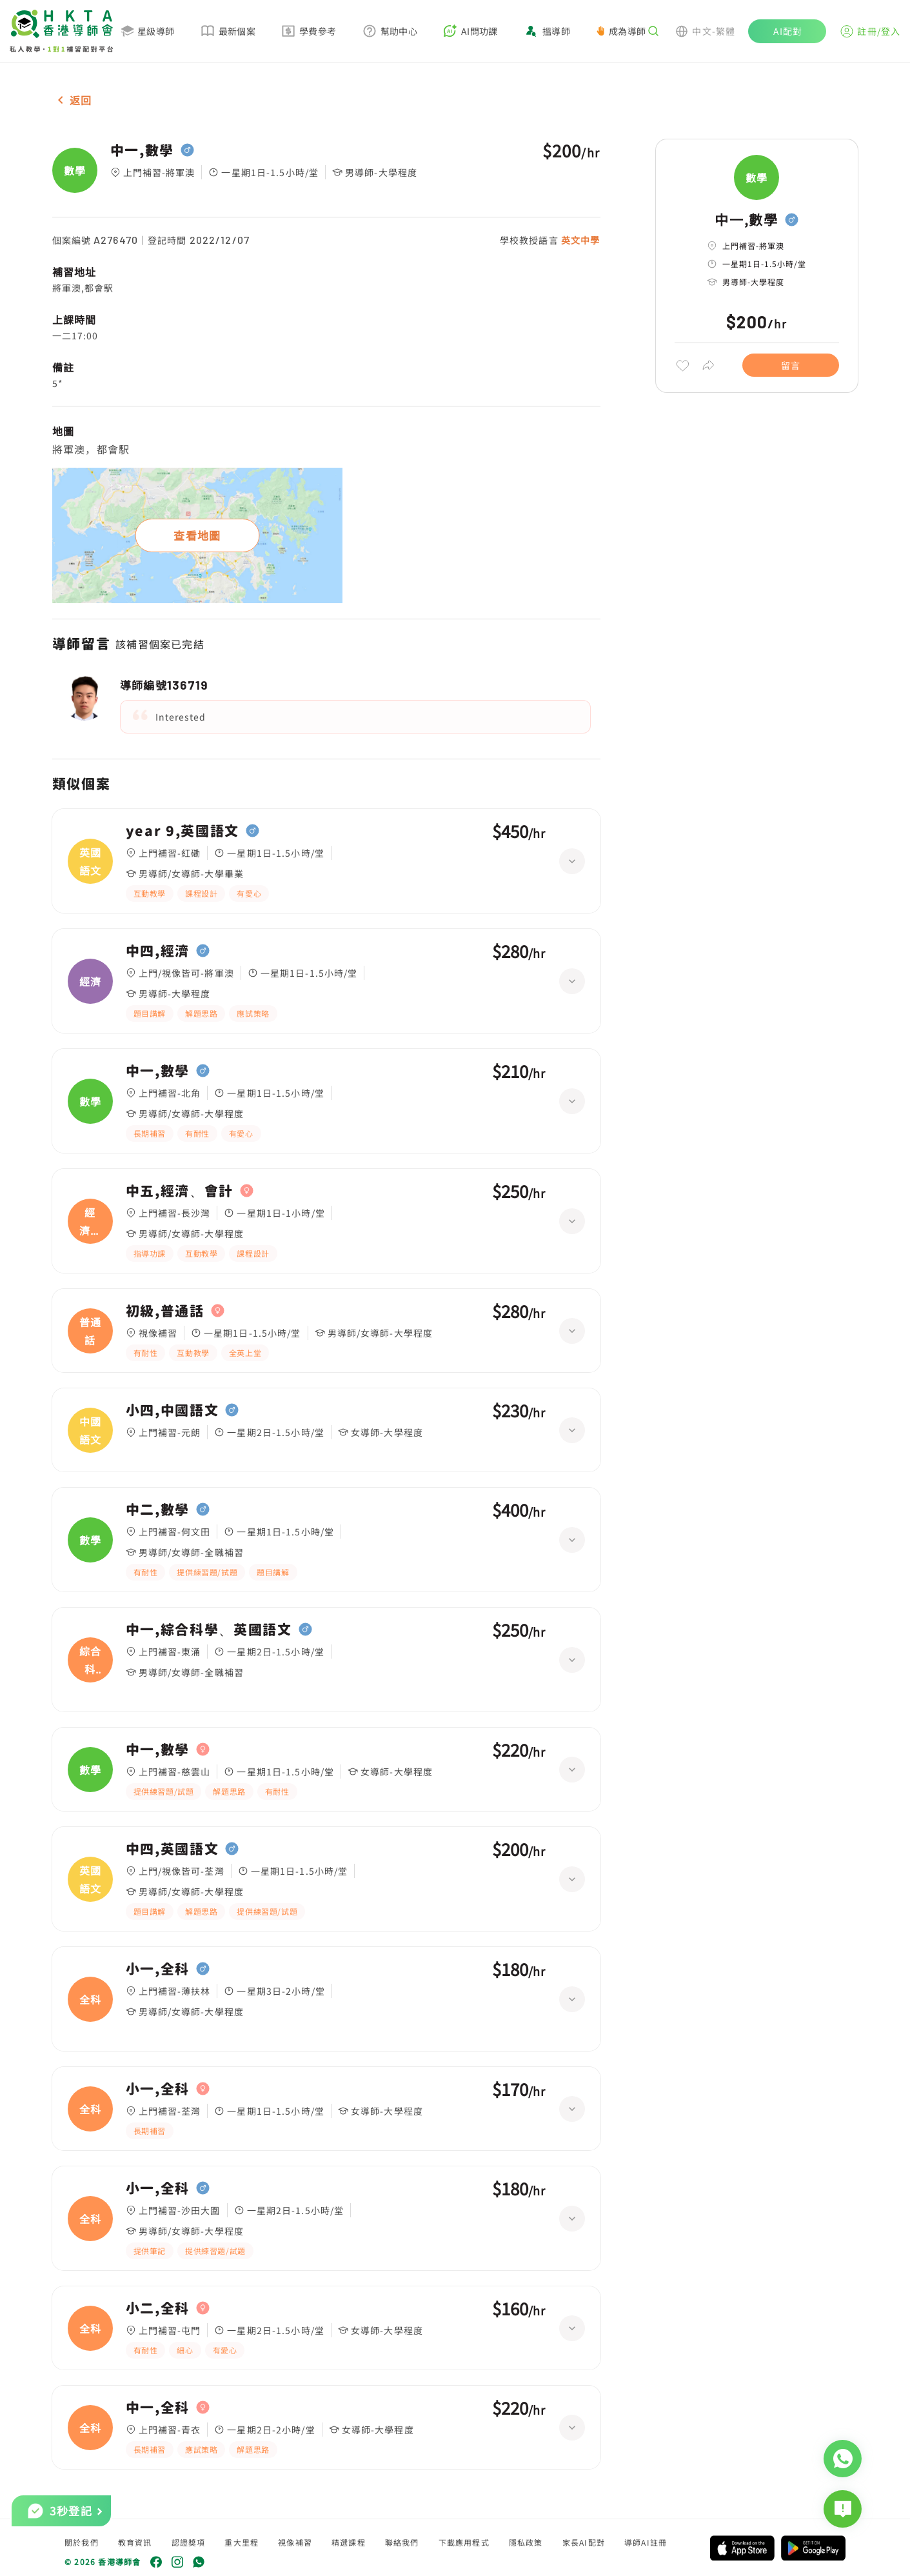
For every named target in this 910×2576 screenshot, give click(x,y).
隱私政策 (526, 2542)
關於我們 (81, 2542)
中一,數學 (142, 150)
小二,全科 (158, 2308)
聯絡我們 (402, 2542)
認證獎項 (189, 2542)
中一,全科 (158, 2408)
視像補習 (295, 2542)
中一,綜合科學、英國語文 (209, 1630)
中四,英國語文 (172, 1849)
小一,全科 (158, 1969)
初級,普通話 (165, 1311)
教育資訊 (135, 2542)
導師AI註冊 (645, 2542)
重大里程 (241, 2542)
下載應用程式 (464, 2542)
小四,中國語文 (172, 1410)
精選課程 (348, 2542)
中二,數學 (158, 1510)
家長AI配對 (583, 2542)
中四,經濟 (158, 951)
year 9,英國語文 (182, 831)
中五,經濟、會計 (179, 1191)
